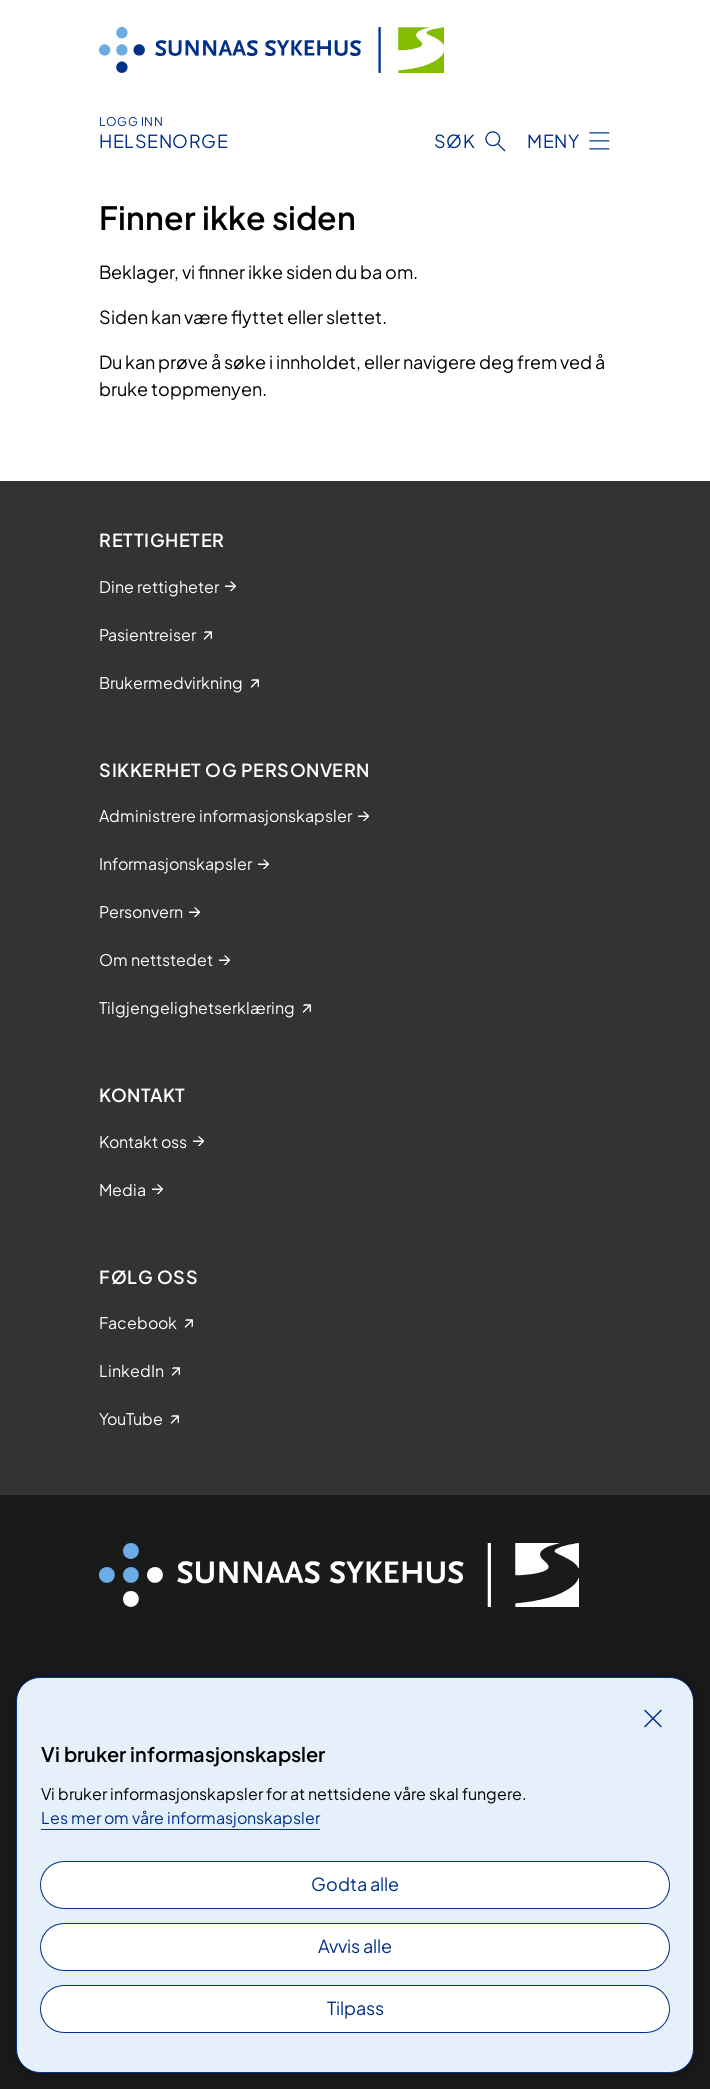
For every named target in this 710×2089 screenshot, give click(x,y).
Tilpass (355, 2007)
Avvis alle (355, 1945)
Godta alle (355, 1883)
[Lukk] (653, 1718)
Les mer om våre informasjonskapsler (180, 1817)
